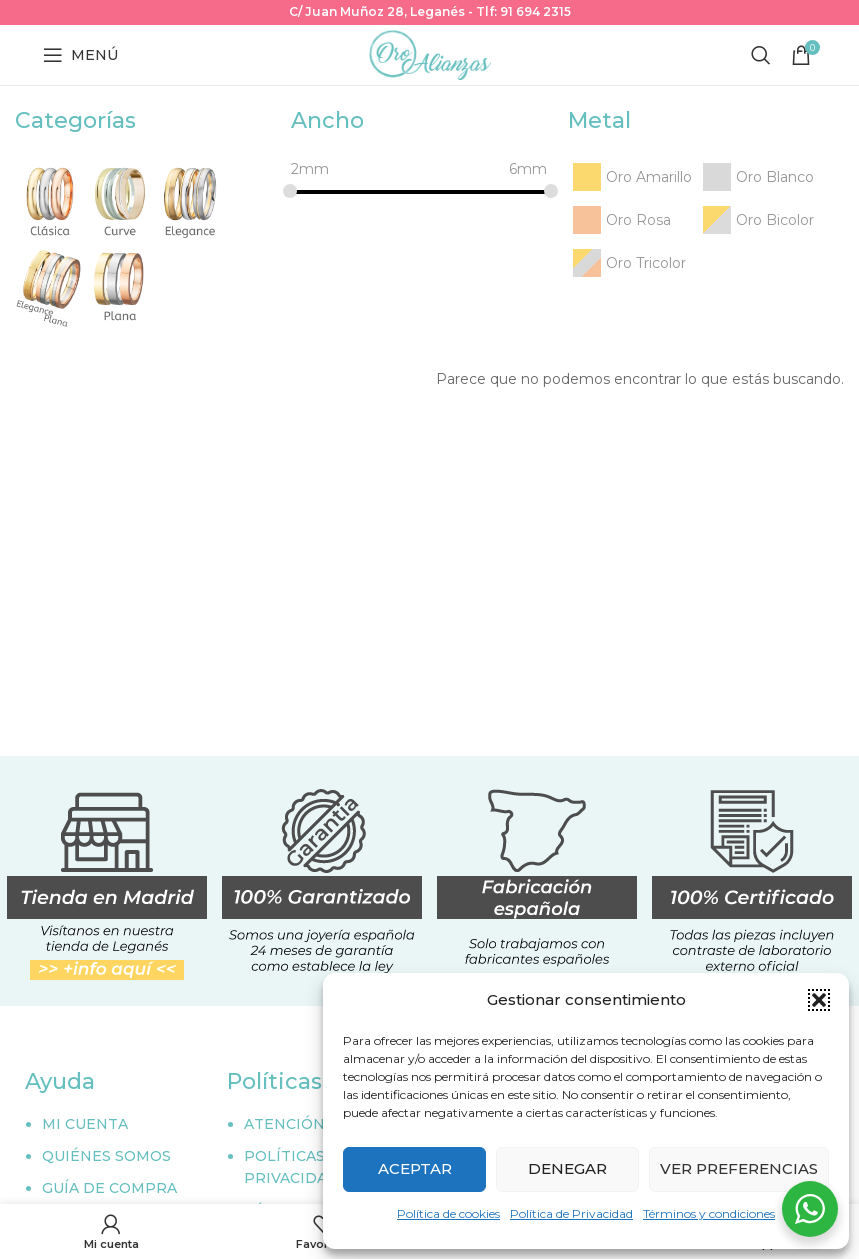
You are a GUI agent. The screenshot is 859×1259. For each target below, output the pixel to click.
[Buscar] (761, 55)
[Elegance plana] (50, 284)
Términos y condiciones (709, 1213)
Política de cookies (448, 1213)
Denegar (567, 1168)
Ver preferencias (739, 1168)
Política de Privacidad (571, 1213)
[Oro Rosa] (619, 220)
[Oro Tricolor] (627, 263)
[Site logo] (430, 54)
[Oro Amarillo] (630, 177)
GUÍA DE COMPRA (109, 1188)
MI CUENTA (85, 1124)
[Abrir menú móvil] (80, 55)
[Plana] (120, 284)
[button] (819, 1000)
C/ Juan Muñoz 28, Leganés (377, 11)
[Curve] (120, 199)
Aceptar (415, 1168)
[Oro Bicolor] (756, 220)
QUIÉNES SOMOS (106, 1156)
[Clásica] (50, 199)
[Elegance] (190, 199)
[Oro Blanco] (756, 177)
